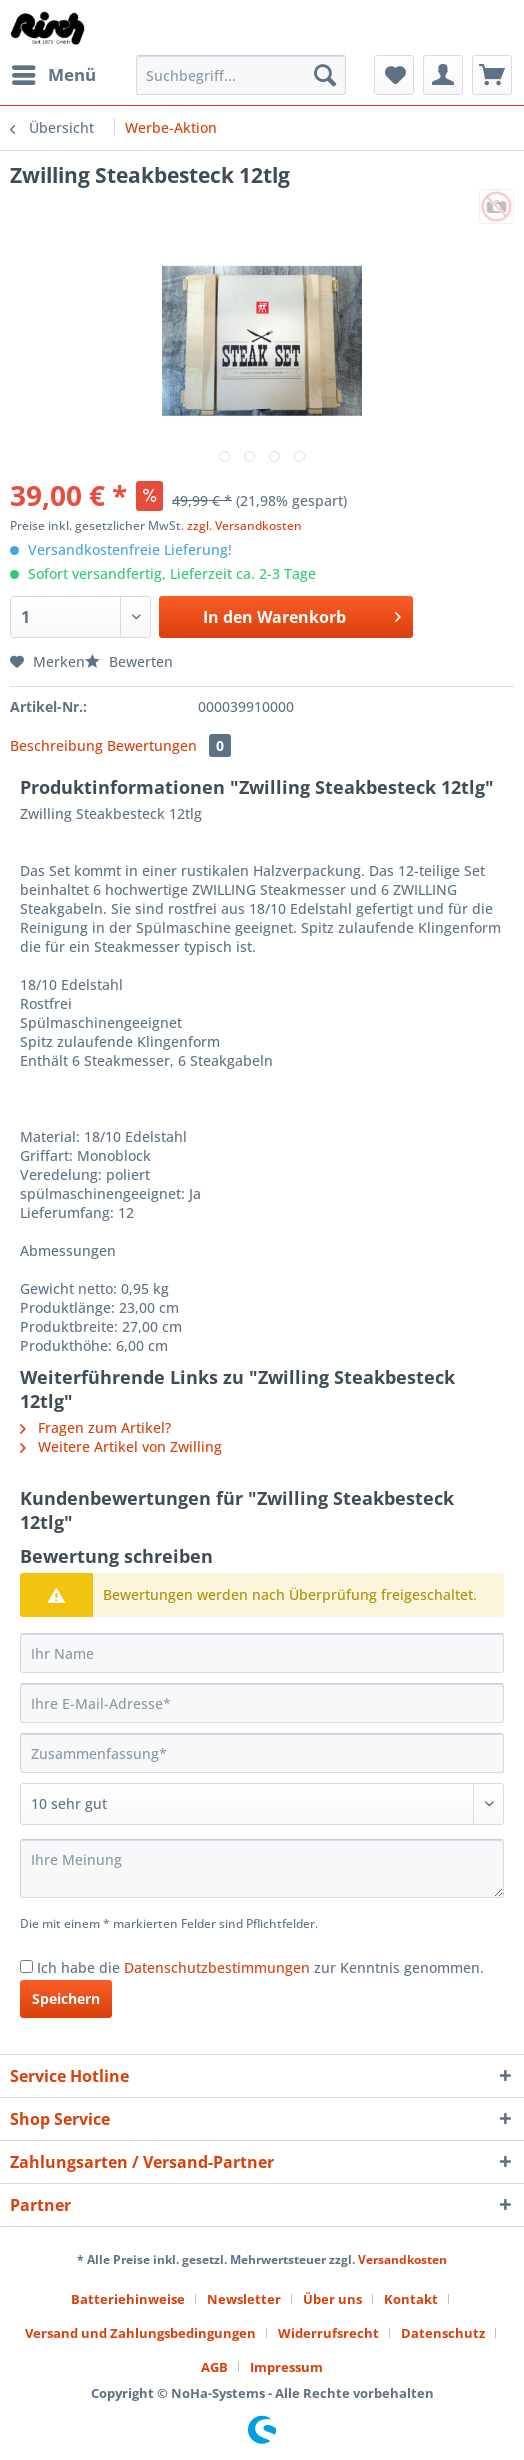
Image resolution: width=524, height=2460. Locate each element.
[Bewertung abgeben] (262, 1804)
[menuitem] (53, 75)
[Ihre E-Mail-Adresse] (262, 1703)
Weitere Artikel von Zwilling (121, 1446)
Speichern (66, 1998)
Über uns (332, 2299)
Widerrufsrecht (328, 2333)
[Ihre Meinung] (262, 1868)
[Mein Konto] (443, 75)
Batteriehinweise (128, 2299)
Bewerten (129, 661)
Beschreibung (56, 745)
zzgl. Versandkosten (244, 525)
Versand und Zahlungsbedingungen (140, 2333)
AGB (214, 2367)
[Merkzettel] (394, 75)
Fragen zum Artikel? (95, 1427)
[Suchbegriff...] (241, 75)
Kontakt (411, 2299)
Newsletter (244, 2299)
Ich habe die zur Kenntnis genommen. (260, 1967)
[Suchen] (325, 75)
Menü (54, 72)
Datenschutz (443, 2333)
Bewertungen (169, 745)
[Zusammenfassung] (262, 1753)
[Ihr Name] (262, 1653)
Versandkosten (402, 2259)
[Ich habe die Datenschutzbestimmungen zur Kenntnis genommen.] (26, 1966)
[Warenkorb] (492, 75)
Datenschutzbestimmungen (217, 1967)
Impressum (286, 2367)
